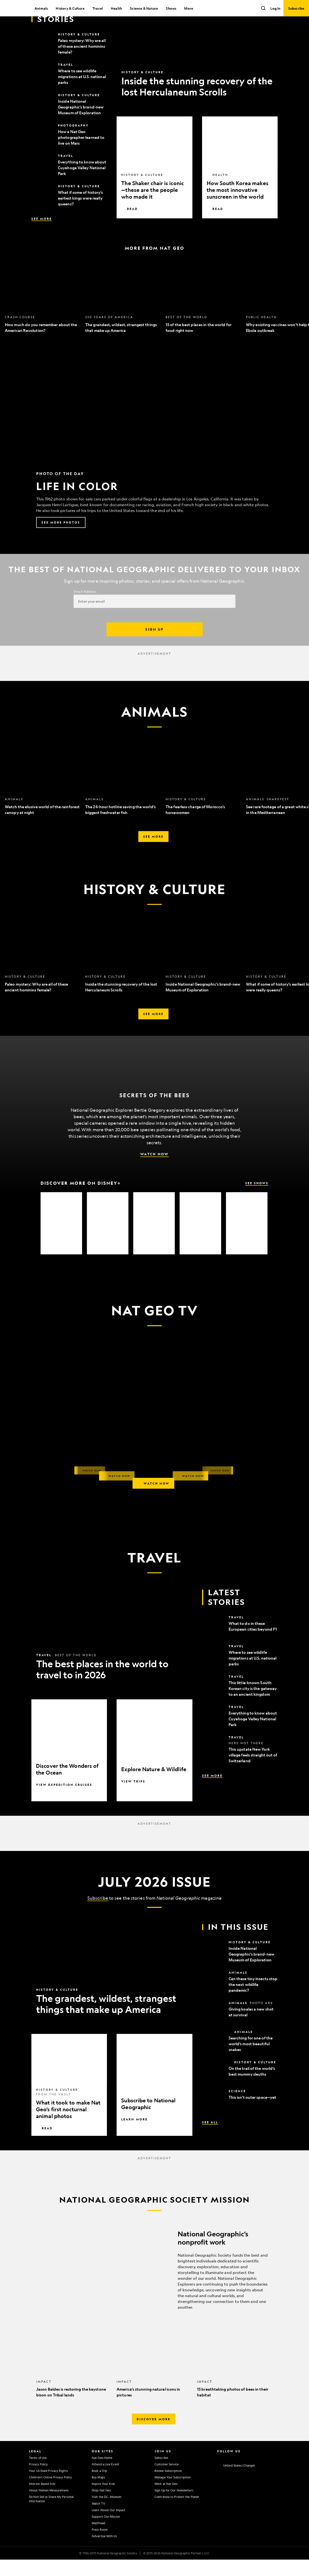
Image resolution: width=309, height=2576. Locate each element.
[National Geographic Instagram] (219, 2473)
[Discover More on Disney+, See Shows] (154, 1199)
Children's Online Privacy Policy (50, 2493)
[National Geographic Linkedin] (257, 2473)
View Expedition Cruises (64, 1801)
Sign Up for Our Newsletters (173, 2507)
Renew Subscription (168, 2487)
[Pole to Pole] (154, 1240)
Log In (275, 8)
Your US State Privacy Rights (48, 2487)
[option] (42, 313)
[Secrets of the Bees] (107, 1240)
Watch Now (154, 1170)
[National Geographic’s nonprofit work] (154, 2284)
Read (129, 225)
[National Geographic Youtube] (248, 2473)
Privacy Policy (38, 2480)
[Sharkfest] (61, 1240)
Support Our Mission (106, 2533)
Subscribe (97, 1914)
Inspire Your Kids (103, 2500)
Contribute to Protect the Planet (176, 2513)
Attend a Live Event (105, 2480)
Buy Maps (98, 2493)
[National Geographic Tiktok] (266, 2473)
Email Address (85, 607)
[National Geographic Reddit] (276, 2473)
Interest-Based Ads (42, 2500)
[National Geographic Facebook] (228, 2473)
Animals (41, 8)
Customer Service (166, 2480)
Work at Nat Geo (166, 2500)
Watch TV (98, 2520)
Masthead (98, 2539)
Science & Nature (144, 8)
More (188, 8)
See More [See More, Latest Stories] (41, 235)
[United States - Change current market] (236, 2482)
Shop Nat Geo (101, 2507)
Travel (97, 8)
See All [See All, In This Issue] (210, 2138)
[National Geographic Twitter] (238, 2473)
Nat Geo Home (102, 2474)
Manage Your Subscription (172, 2493)
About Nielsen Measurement (49, 2507)
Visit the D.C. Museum (106, 2513)
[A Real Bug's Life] (246, 1240)
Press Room (100, 2546)
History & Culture (70, 8)
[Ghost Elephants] (200, 1240)
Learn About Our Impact (108, 2526)
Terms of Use (38, 2474)
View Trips (133, 1798)
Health (116, 8)
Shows (171, 8)
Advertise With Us (104, 2552)
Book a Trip (99, 2487)
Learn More (134, 2136)
